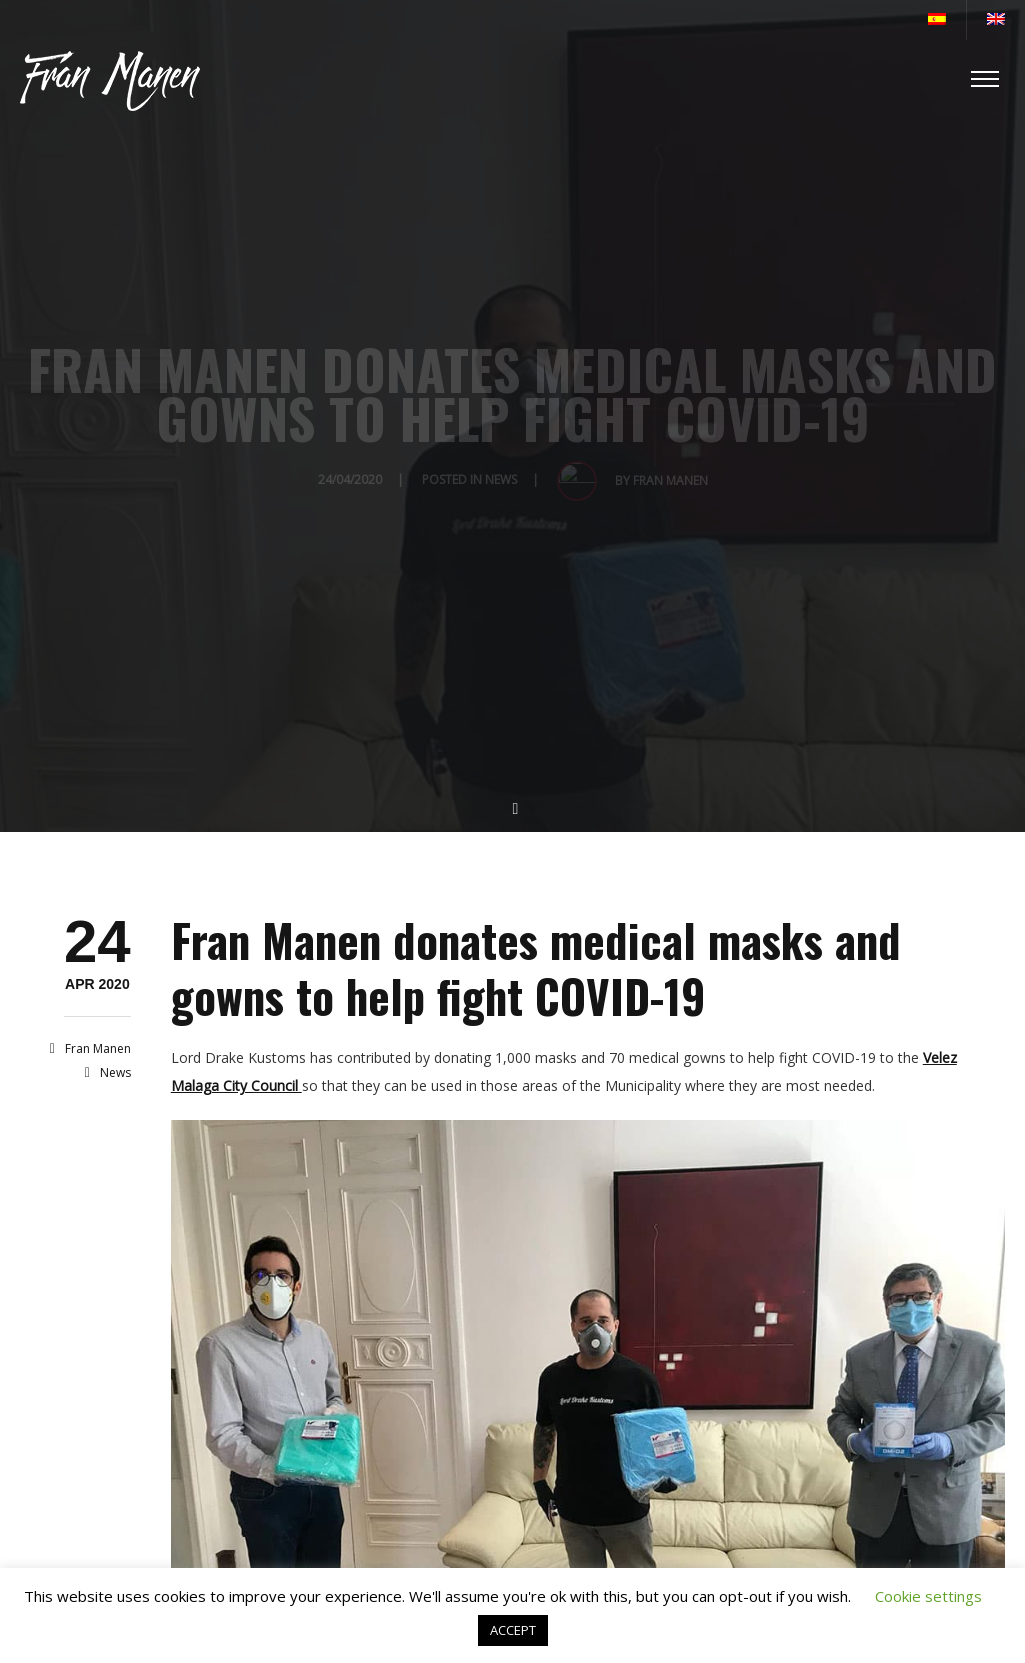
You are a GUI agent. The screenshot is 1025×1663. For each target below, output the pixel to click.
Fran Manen (98, 1048)
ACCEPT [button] (513, 1630)
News (115, 1072)
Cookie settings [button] (928, 1596)
